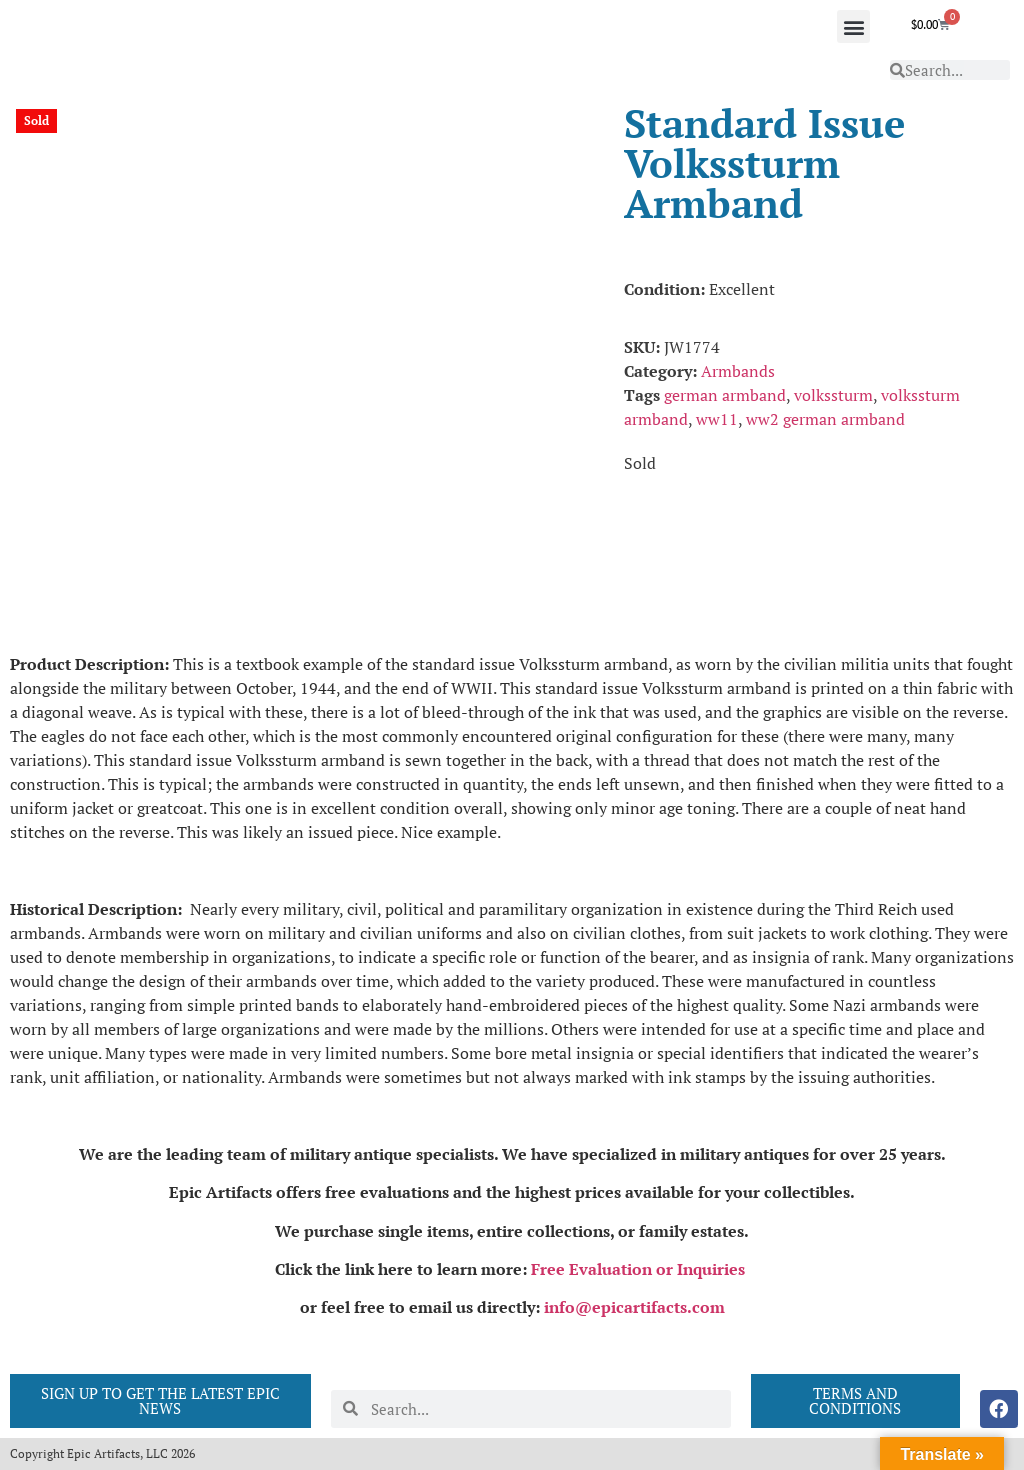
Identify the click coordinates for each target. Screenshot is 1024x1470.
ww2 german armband (825, 419)
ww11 (717, 419)
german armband (725, 395)
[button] (853, 26)
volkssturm (833, 395)
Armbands (738, 371)
